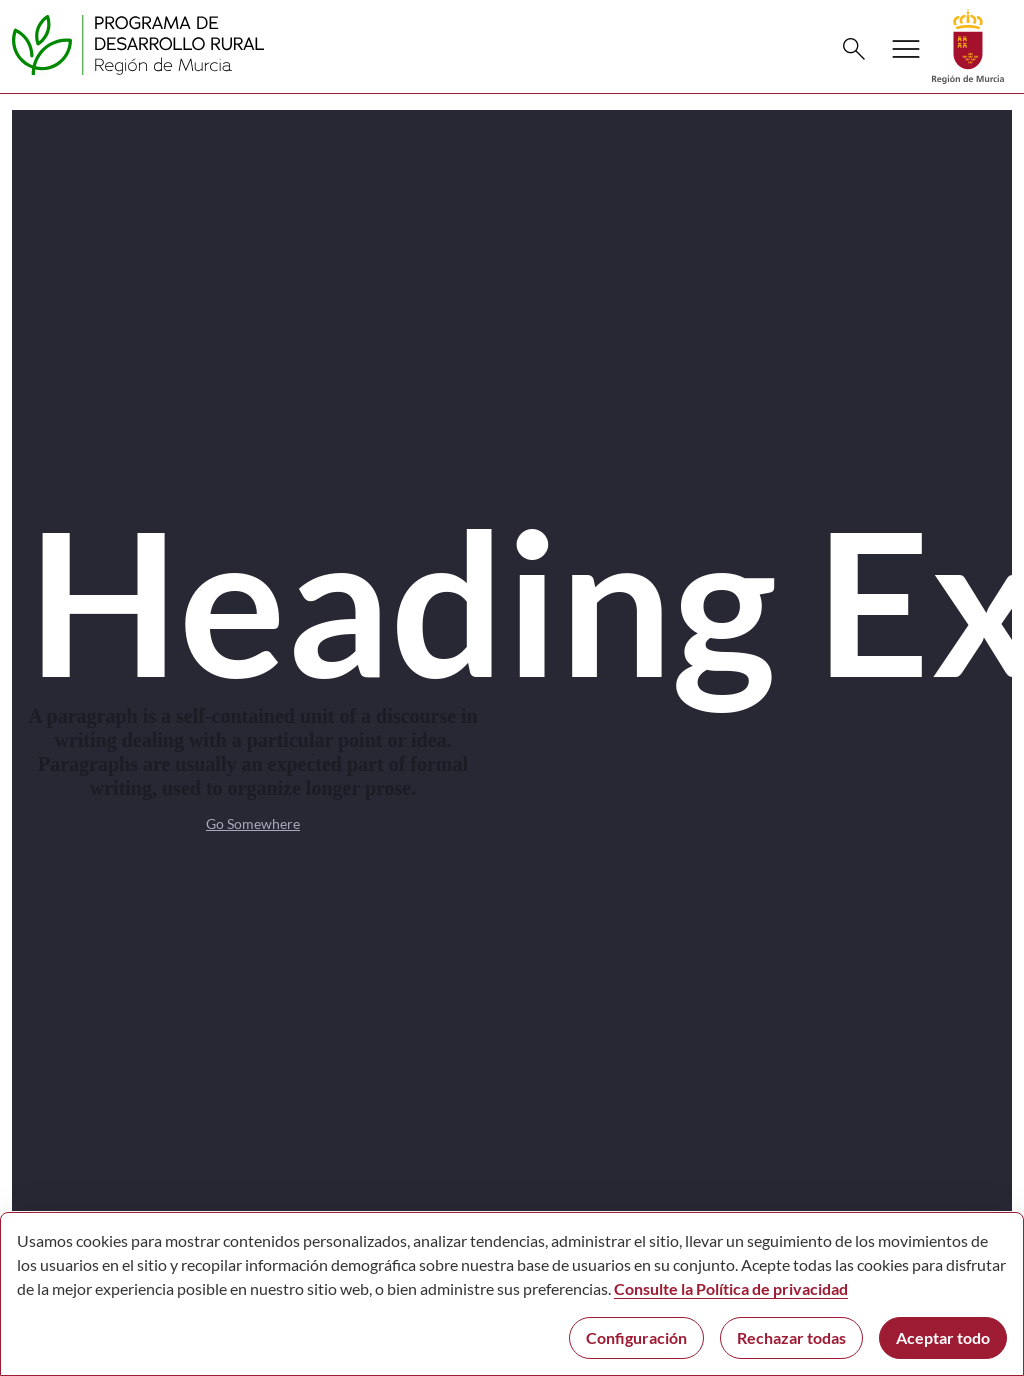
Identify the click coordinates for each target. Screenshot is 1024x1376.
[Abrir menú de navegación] (906, 49)
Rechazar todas (791, 1337)
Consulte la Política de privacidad (731, 1288)
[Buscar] (854, 49)
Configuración (636, 1337)
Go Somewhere (253, 823)
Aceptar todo (943, 1337)
